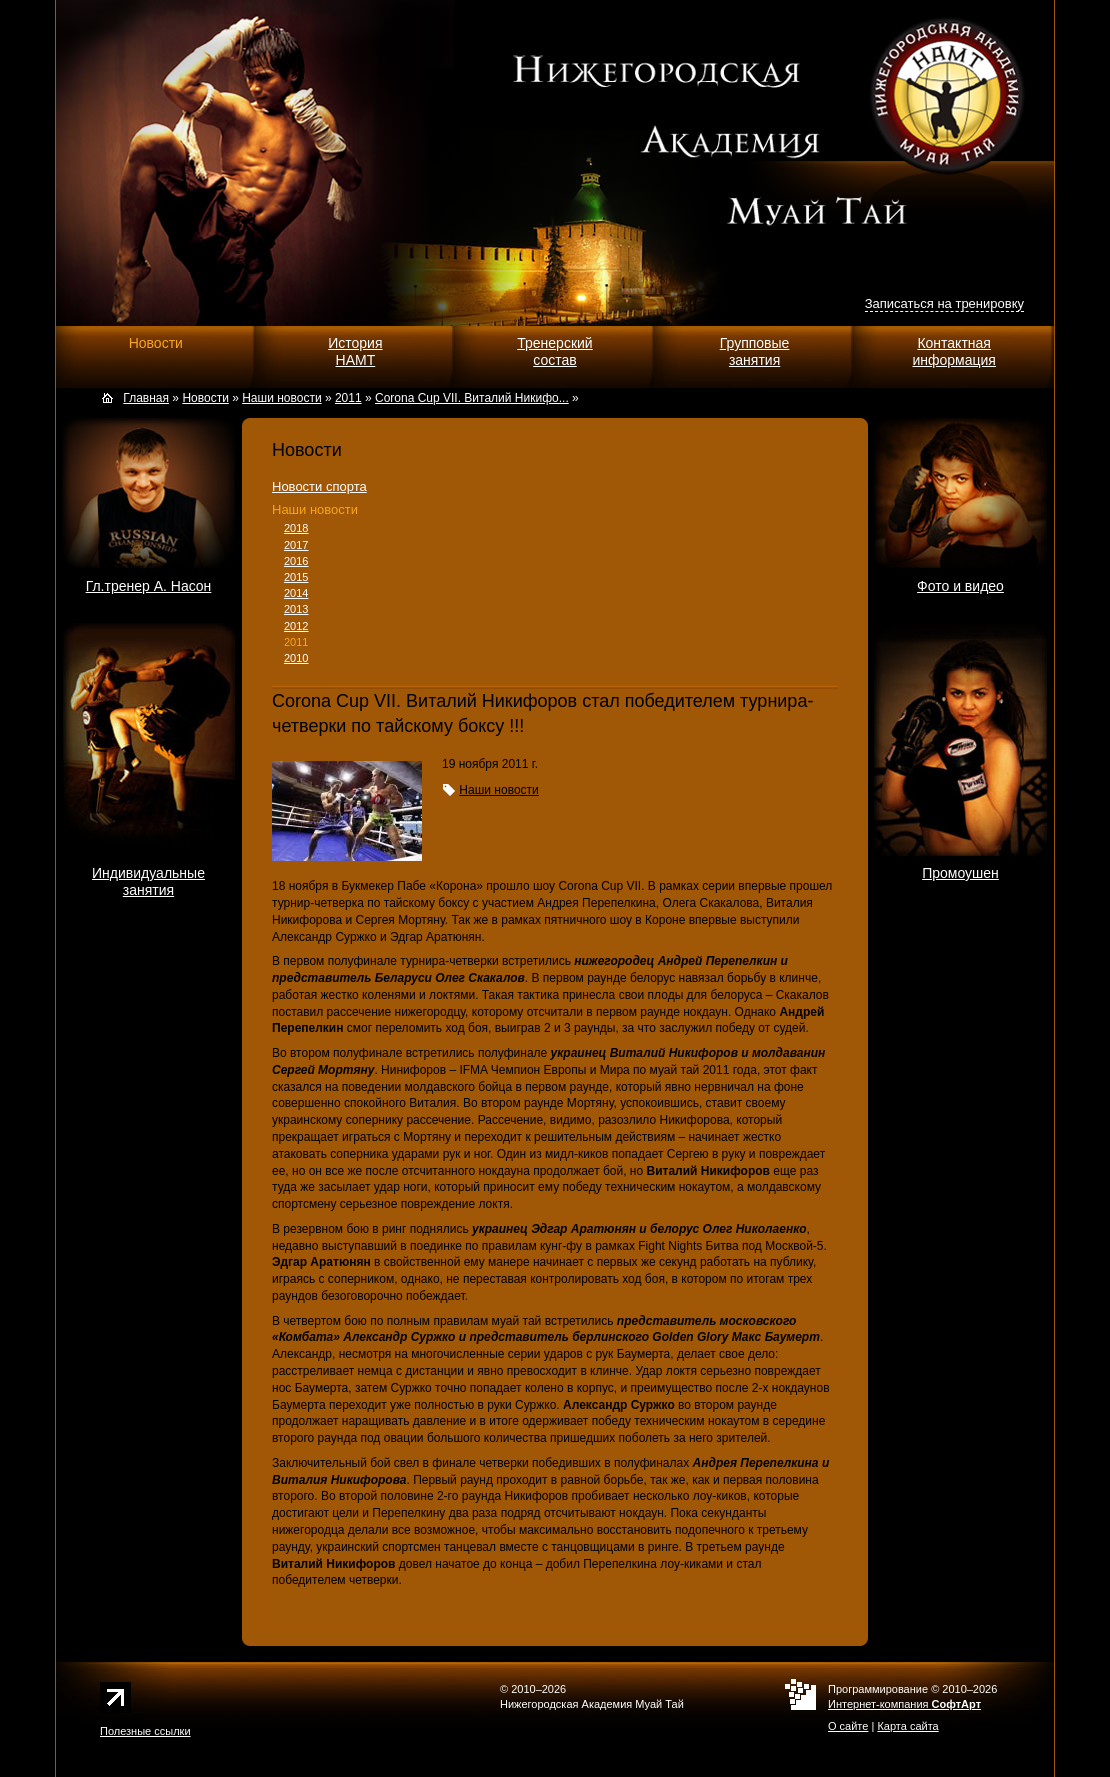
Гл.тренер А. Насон (149, 586)
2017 (296, 545)
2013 (296, 609)
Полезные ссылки (145, 1731)
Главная (146, 398)
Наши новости (315, 509)
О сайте (848, 1726)
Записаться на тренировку (944, 303)
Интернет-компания (904, 1704)
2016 (296, 561)
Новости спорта (319, 486)
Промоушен (960, 873)
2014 (296, 593)
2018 (296, 528)
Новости (156, 343)
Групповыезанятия (755, 351)
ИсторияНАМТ (355, 351)
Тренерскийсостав (554, 351)
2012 (296, 626)
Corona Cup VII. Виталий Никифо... (472, 398)
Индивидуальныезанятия (148, 881)
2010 (296, 658)
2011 (296, 642)
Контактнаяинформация (953, 351)
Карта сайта (907, 1726)
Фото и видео (960, 586)
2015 (296, 577)
